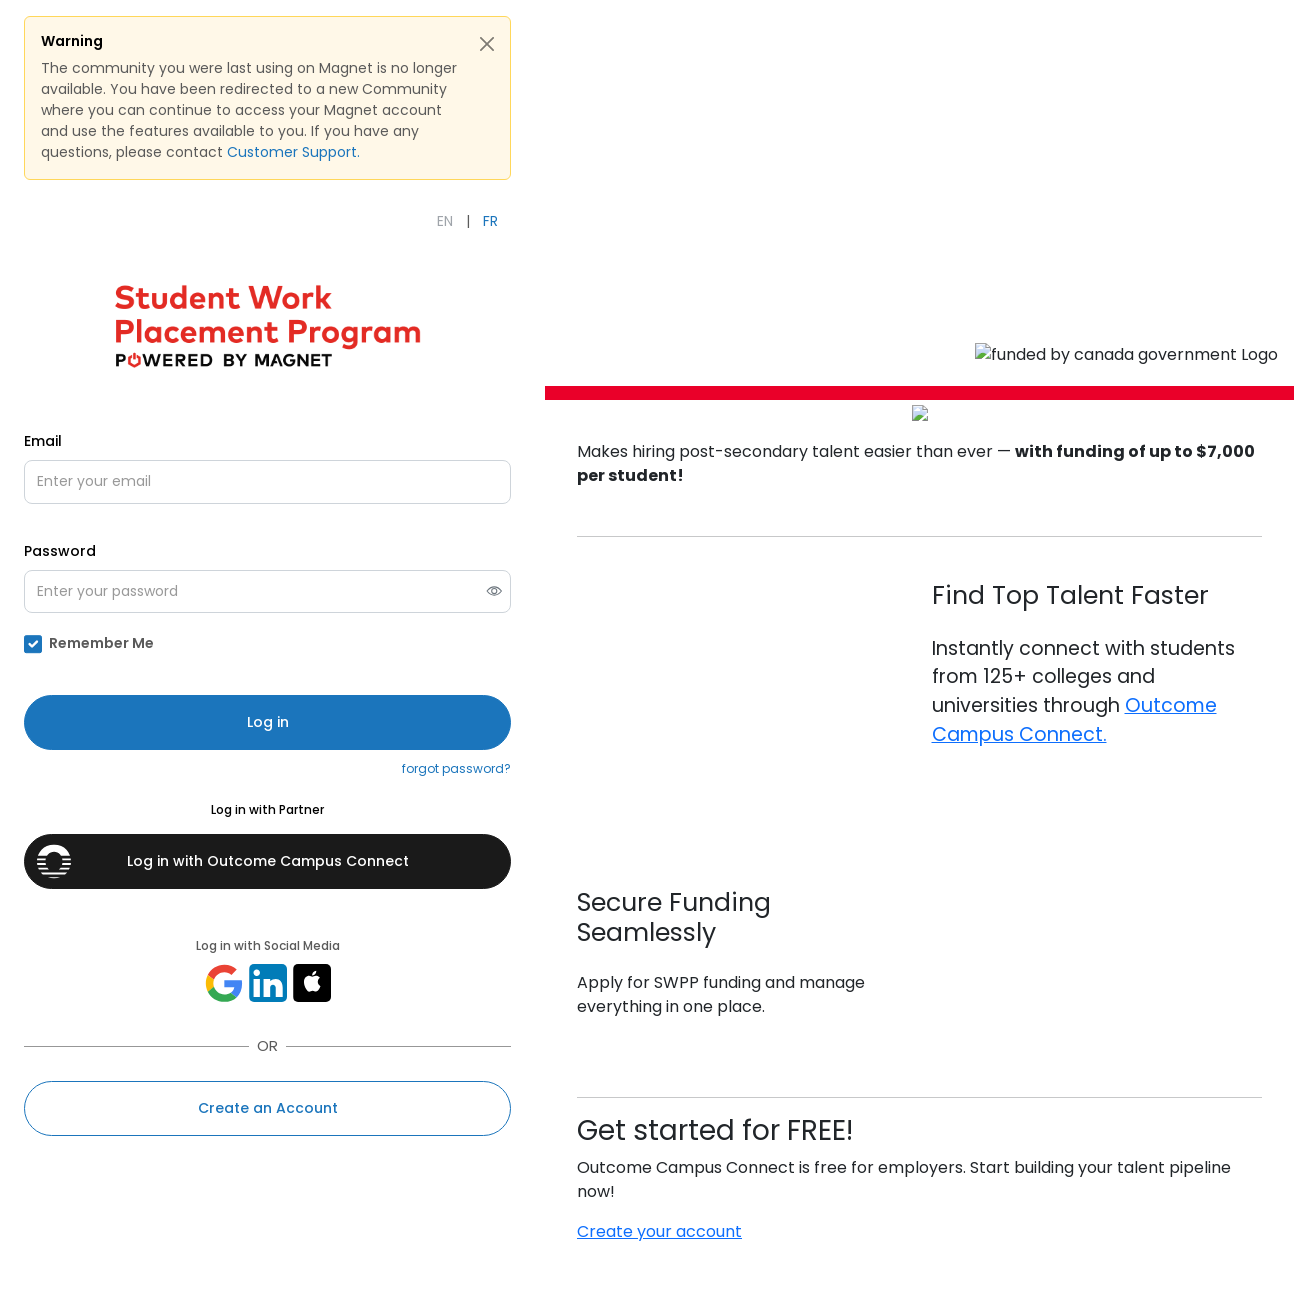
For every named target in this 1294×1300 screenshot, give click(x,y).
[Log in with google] (224, 983)
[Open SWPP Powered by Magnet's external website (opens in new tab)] (267, 325)
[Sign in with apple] (312, 983)
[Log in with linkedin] (268, 983)
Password (60, 551)
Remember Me (101, 644)
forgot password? (456, 768)
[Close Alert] (487, 44)
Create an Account (268, 1108)
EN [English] (445, 221)
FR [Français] (490, 221)
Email (43, 441)
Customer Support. (293, 152)
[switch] (494, 591)
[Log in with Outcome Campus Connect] (267, 861)
